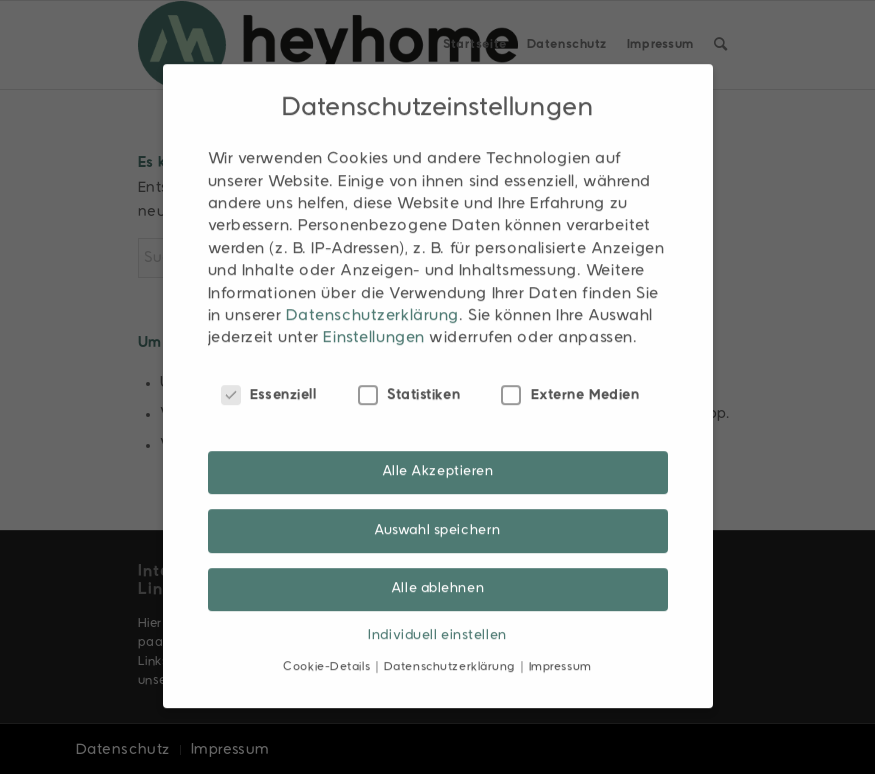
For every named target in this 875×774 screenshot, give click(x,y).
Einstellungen (373, 321)
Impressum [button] (560, 649)
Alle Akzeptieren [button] (438, 454)
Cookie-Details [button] (328, 649)
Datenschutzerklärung (372, 298)
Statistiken (409, 377)
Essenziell (269, 377)
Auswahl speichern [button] (437, 512)
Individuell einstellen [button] (437, 617)
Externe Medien (570, 377)
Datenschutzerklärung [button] (451, 649)
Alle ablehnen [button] (437, 570)
